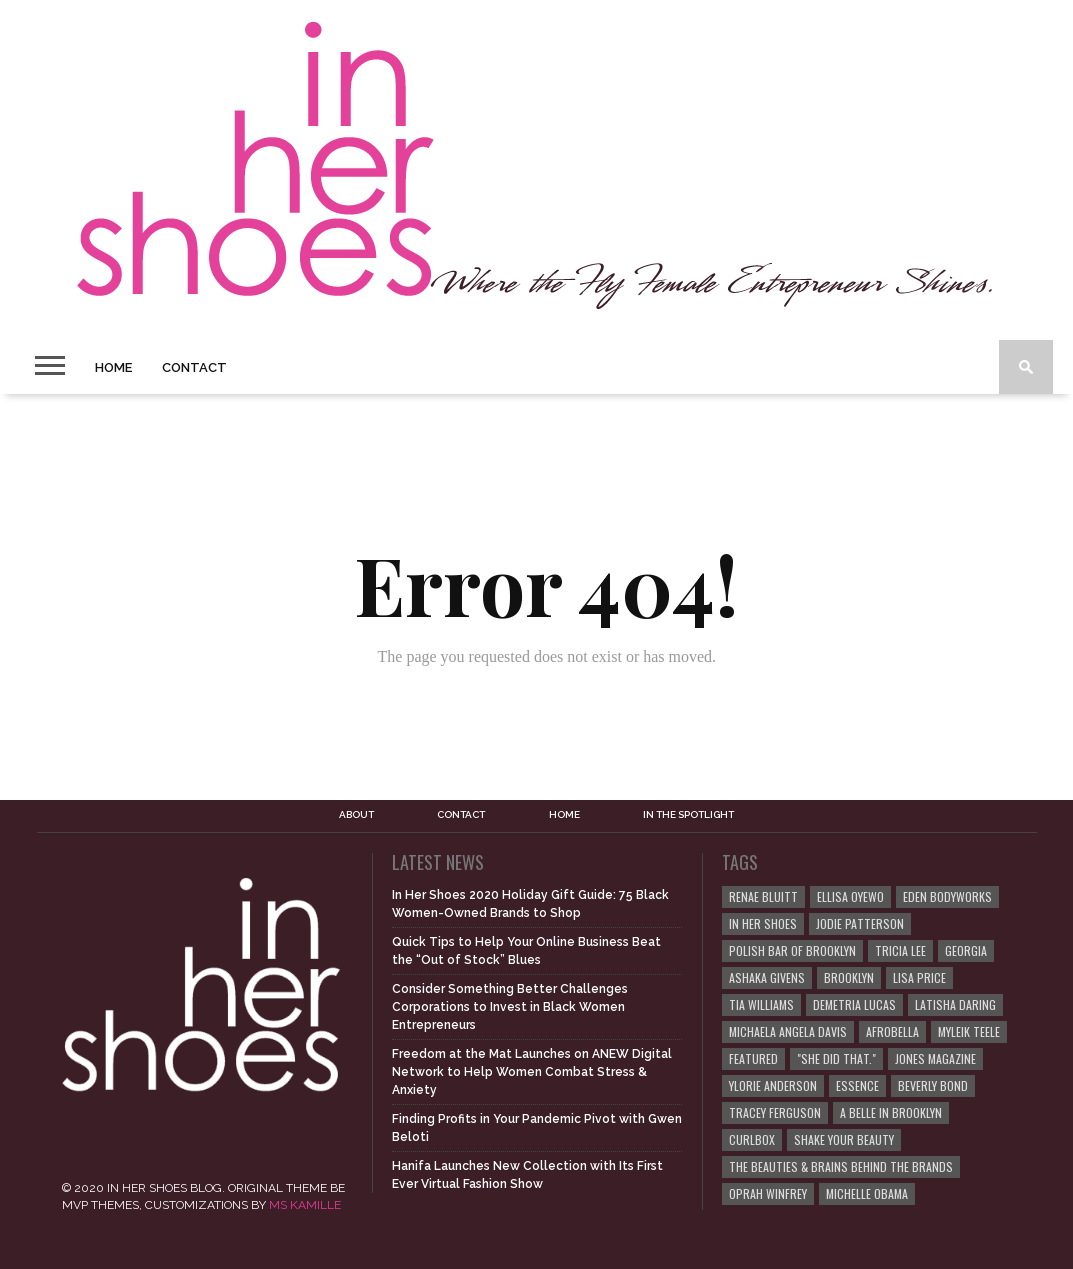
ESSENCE (857, 1085)
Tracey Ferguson (775, 1112)
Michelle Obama (867, 1193)
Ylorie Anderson (773, 1085)
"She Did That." (836, 1058)
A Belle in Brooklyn (891, 1112)
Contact (194, 367)
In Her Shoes (763, 923)
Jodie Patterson (860, 923)
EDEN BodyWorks (947, 896)
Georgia (966, 950)
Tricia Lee (900, 950)
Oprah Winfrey (768, 1193)
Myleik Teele (969, 1031)
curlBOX (752, 1139)
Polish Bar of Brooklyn (792, 950)
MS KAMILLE (305, 1205)
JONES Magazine (935, 1058)
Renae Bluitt (763, 896)
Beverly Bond (933, 1085)
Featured (753, 1058)
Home (113, 367)
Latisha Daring (955, 1004)
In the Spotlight (688, 815)
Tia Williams (761, 1004)
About (356, 815)
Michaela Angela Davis (788, 1031)
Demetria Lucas (854, 1004)
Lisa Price (919, 977)
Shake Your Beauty (844, 1139)
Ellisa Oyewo (850, 896)
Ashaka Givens (767, 977)
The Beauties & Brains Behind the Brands (841, 1166)
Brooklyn (849, 977)
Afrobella (892, 1031)
